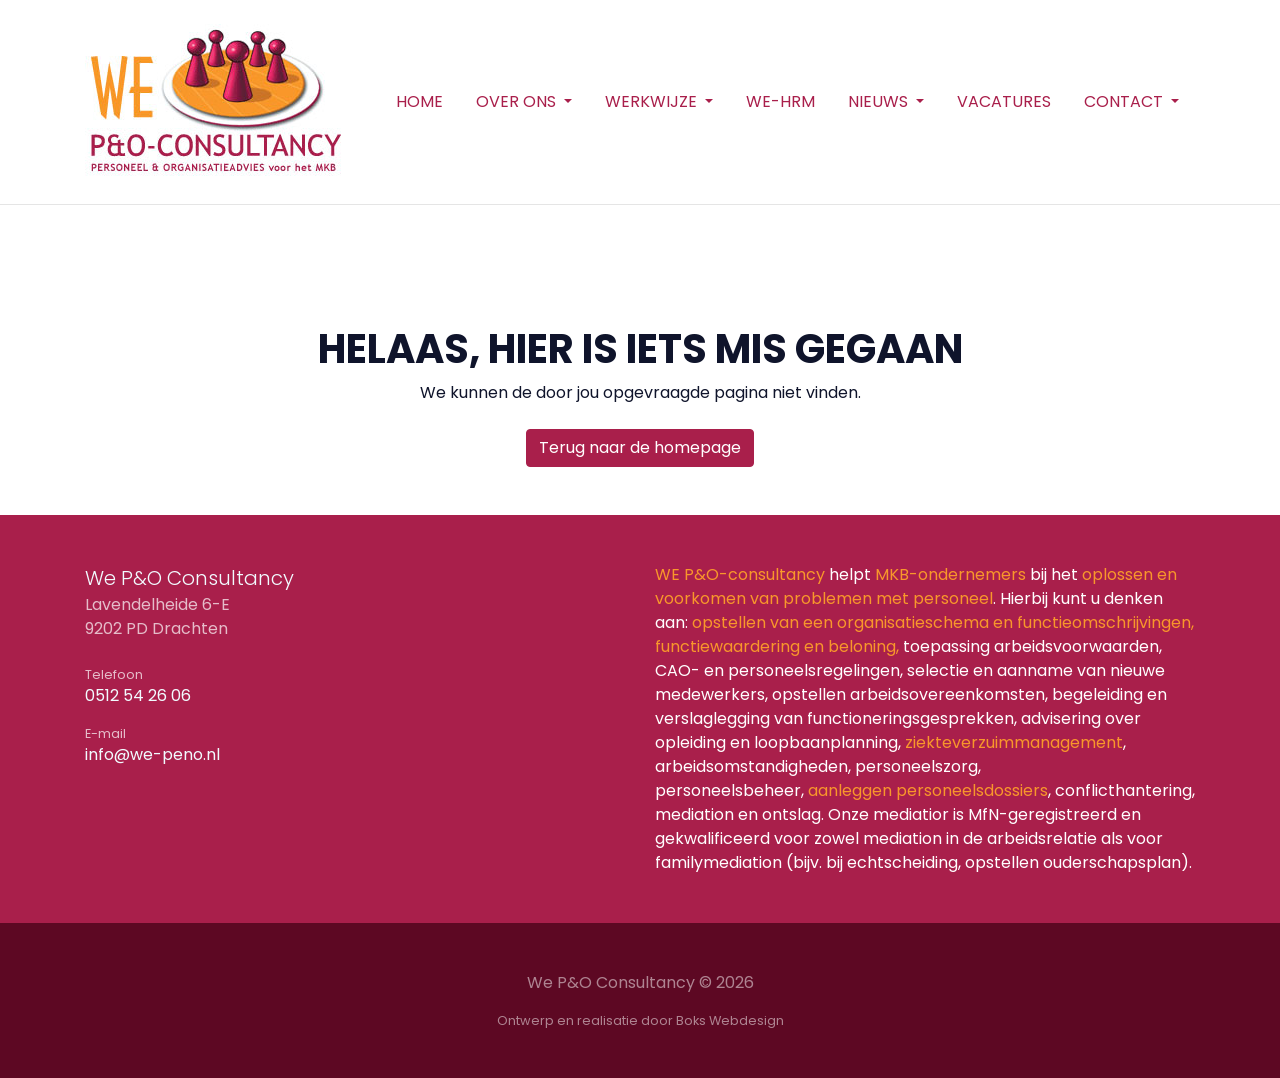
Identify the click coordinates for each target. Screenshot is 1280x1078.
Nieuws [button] (880, 101)
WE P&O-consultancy (740, 574)
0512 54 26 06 (138, 695)
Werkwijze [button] (653, 101)
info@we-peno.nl (152, 754)
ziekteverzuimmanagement (1012, 742)
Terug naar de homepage (640, 447)
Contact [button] (1125, 101)
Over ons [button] (518, 101)
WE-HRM (780, 101)
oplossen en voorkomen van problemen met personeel (916, 586)
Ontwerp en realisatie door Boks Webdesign (640, 1020)
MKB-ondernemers (950, 574)
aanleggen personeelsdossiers (928, 790)
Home (419, 101)
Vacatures (1004, 101)
